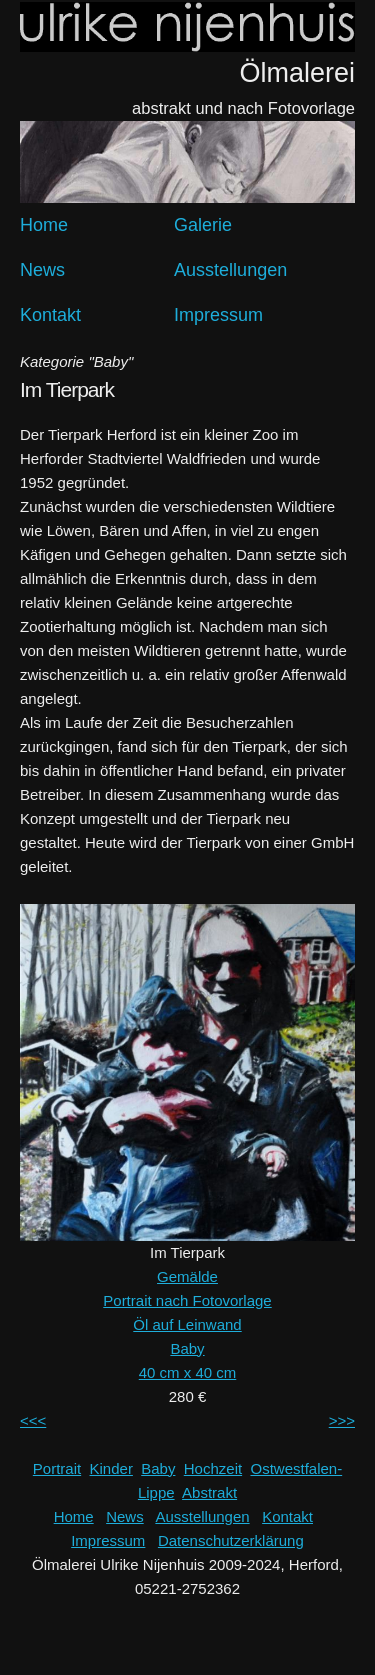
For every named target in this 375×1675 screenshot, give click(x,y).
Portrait (57, 1468)
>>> (342, 1420)
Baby (187, 1348)
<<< (33, 1420)
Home (44, 225)
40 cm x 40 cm (188, 1372)
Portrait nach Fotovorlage (187, 1300)
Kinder (111, 1468)
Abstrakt (209, 1492)
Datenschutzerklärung (231, 1540)
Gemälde (187, 1276)
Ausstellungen (230, 270)
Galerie (203, 225)
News (42, 270)
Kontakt (50, 315)
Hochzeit (213, 1468)
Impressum (218, 315)
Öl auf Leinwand (187, 1324)
